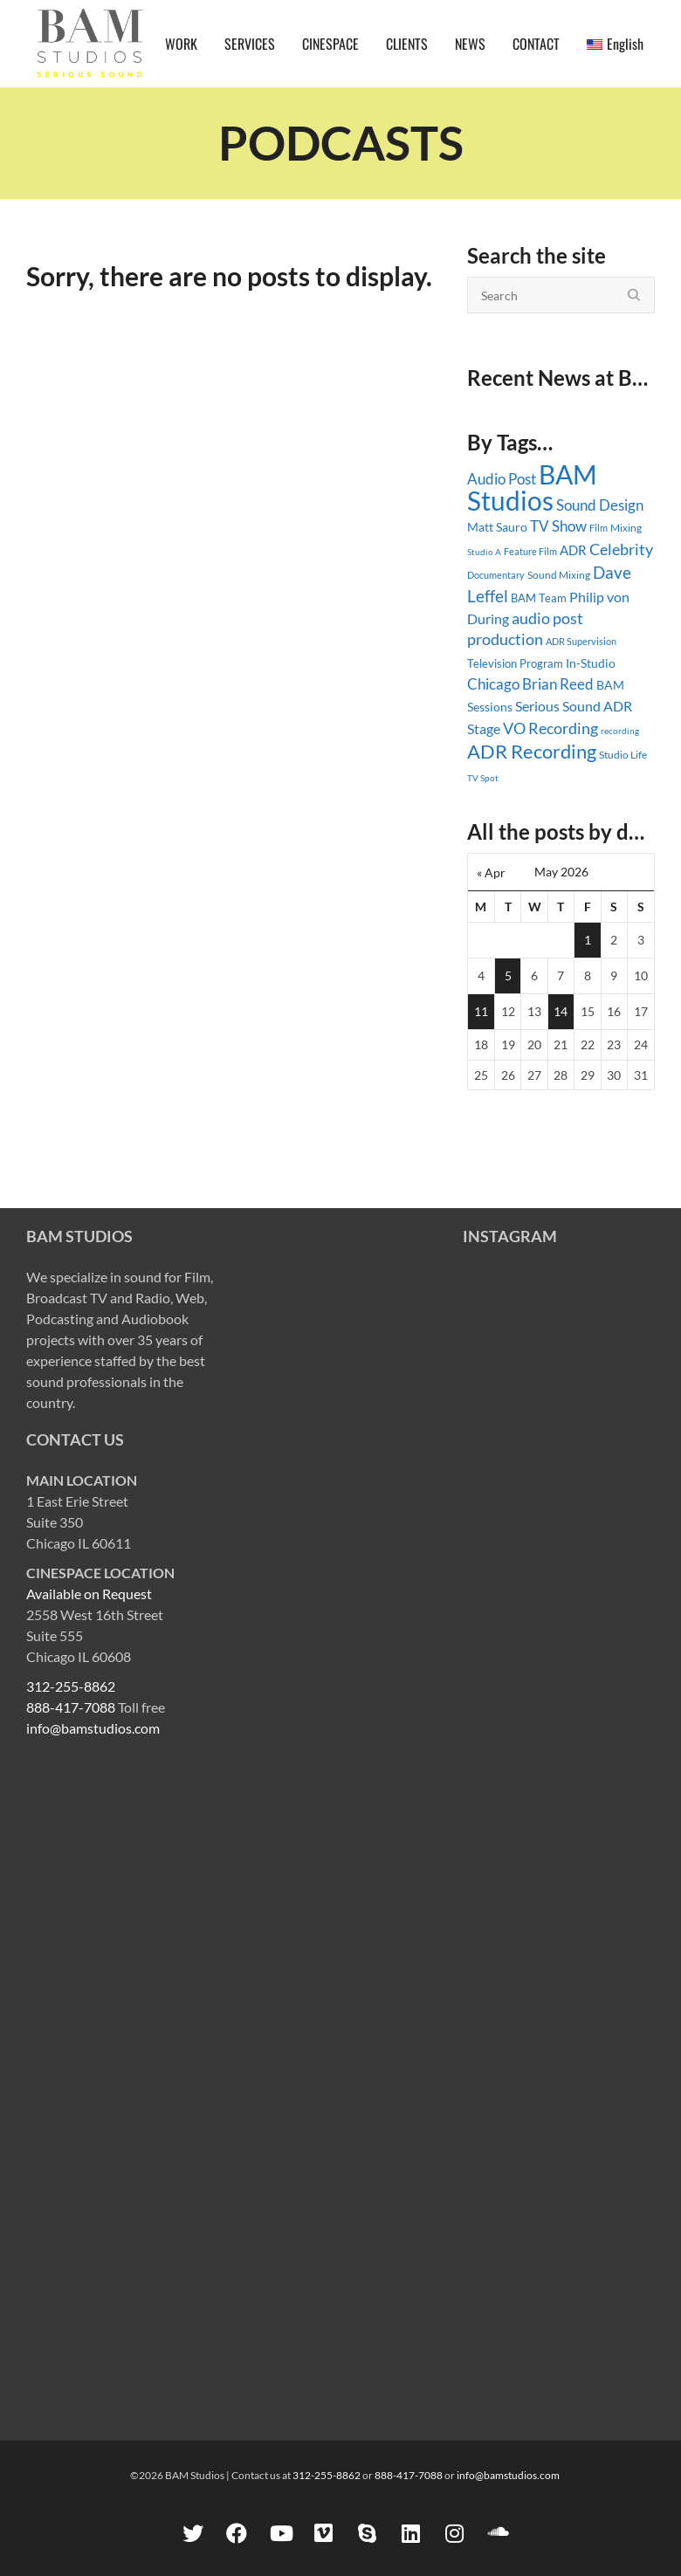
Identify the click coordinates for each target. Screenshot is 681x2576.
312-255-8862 (70, 1686)
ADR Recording (531, 751)
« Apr (491, 872)
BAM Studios (532, 487)
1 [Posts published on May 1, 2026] (587, 939)
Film (598, 528)
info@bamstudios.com (93, 1728)
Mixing (626, 527)
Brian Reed (558, 684)
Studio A (484, 551)
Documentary (496, 574)
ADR (573, 550)
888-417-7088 (70, 1707)
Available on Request (89, 1593)
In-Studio (591, 663)
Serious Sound (558, 705)
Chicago (493, 684)
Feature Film (530, 551)
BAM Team (539, 598)
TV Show (558, 526)
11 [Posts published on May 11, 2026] (481, 1011)
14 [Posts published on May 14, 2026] (561, 1011)
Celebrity (621, 549)
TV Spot (483, 778)
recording (620, 730)
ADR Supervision (581, 641)
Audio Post (501, 479)
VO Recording (550, 728)
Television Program (515, 663)
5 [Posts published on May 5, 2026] (508, 975)
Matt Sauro (497, 526)
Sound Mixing (558, 574)
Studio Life (623, 754)
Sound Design (599, 505)
